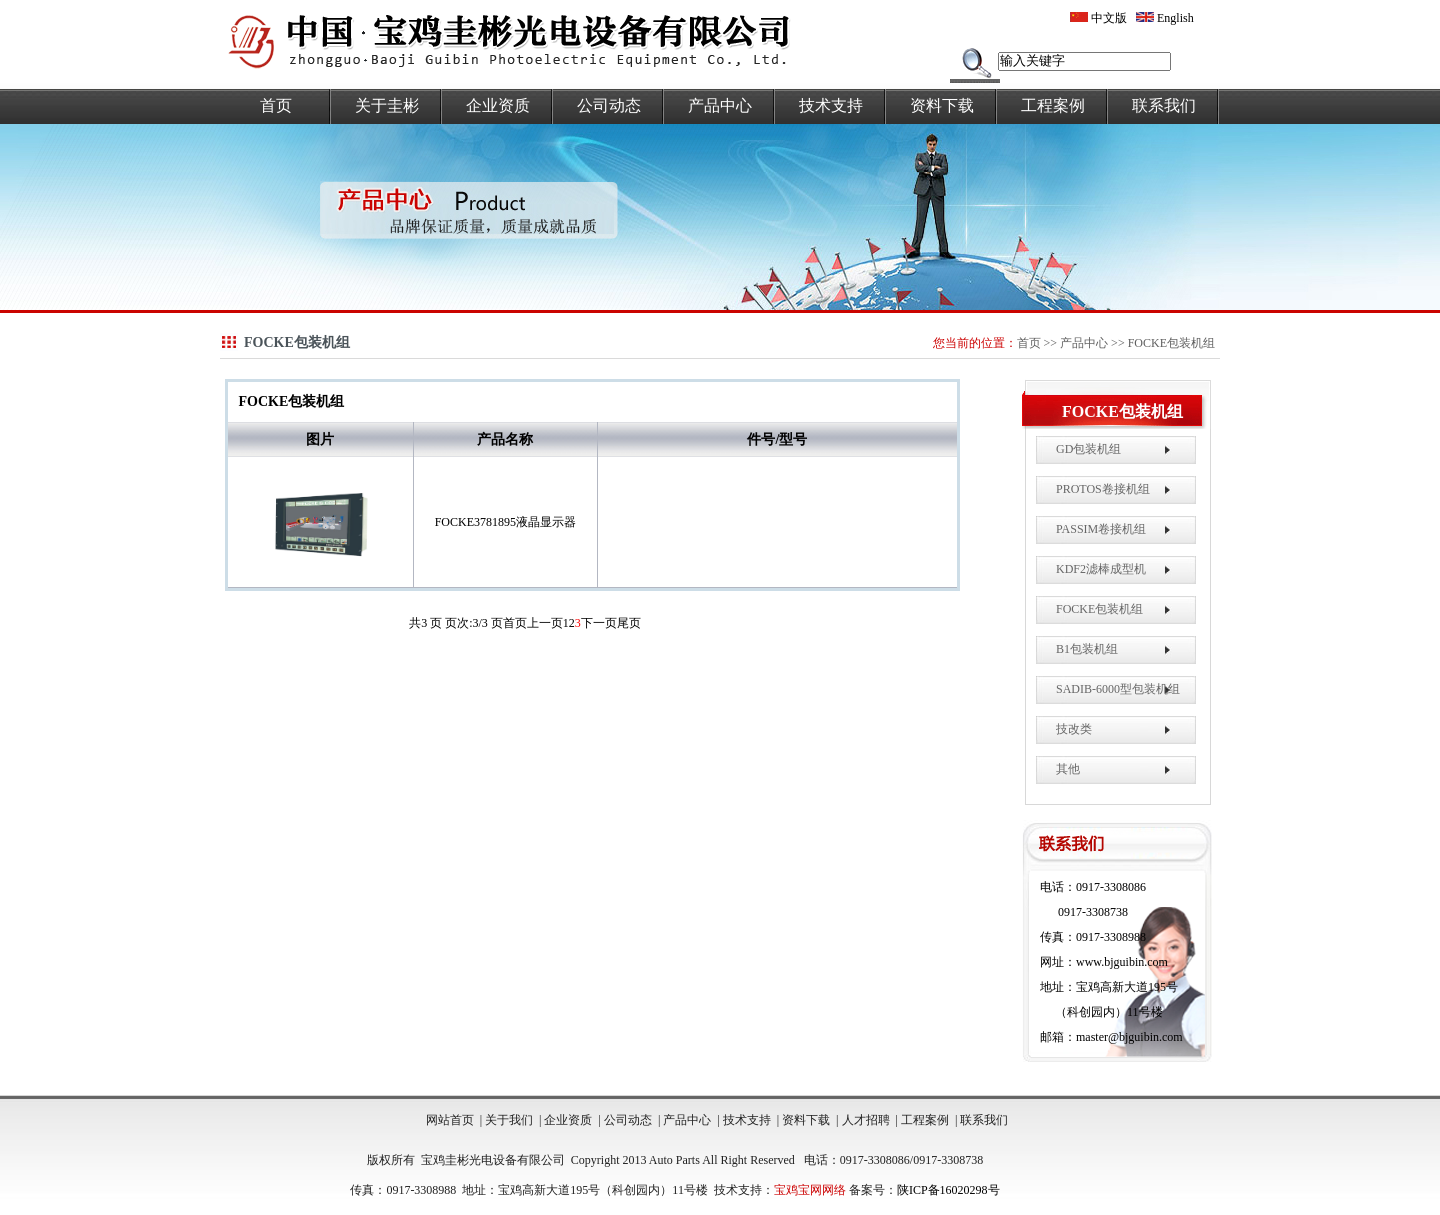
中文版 (1098, 18)
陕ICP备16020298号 (948, 1190)
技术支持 (831, 105)
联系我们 (1164, 105)
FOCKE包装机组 (1171, 343)
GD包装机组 (1088, 449)
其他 (1068, 769)
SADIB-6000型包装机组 (1118, 689)
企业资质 (498, 105)
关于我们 (509, 1120)
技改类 (1074, 729)
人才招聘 (866, 1120)
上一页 (545, 623)
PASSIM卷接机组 (1101, 529)
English (1165, 18)
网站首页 (450, 1120)
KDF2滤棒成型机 (1101, 569)
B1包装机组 (1087, 649)
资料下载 (942, 105)
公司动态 (609, 105)
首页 (276, 105)
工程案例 (1053, 105)
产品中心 (720, 105)
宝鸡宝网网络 (810, 1190)
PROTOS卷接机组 (1103, 489)
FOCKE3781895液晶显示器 (505, 522)
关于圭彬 (387, 105)
